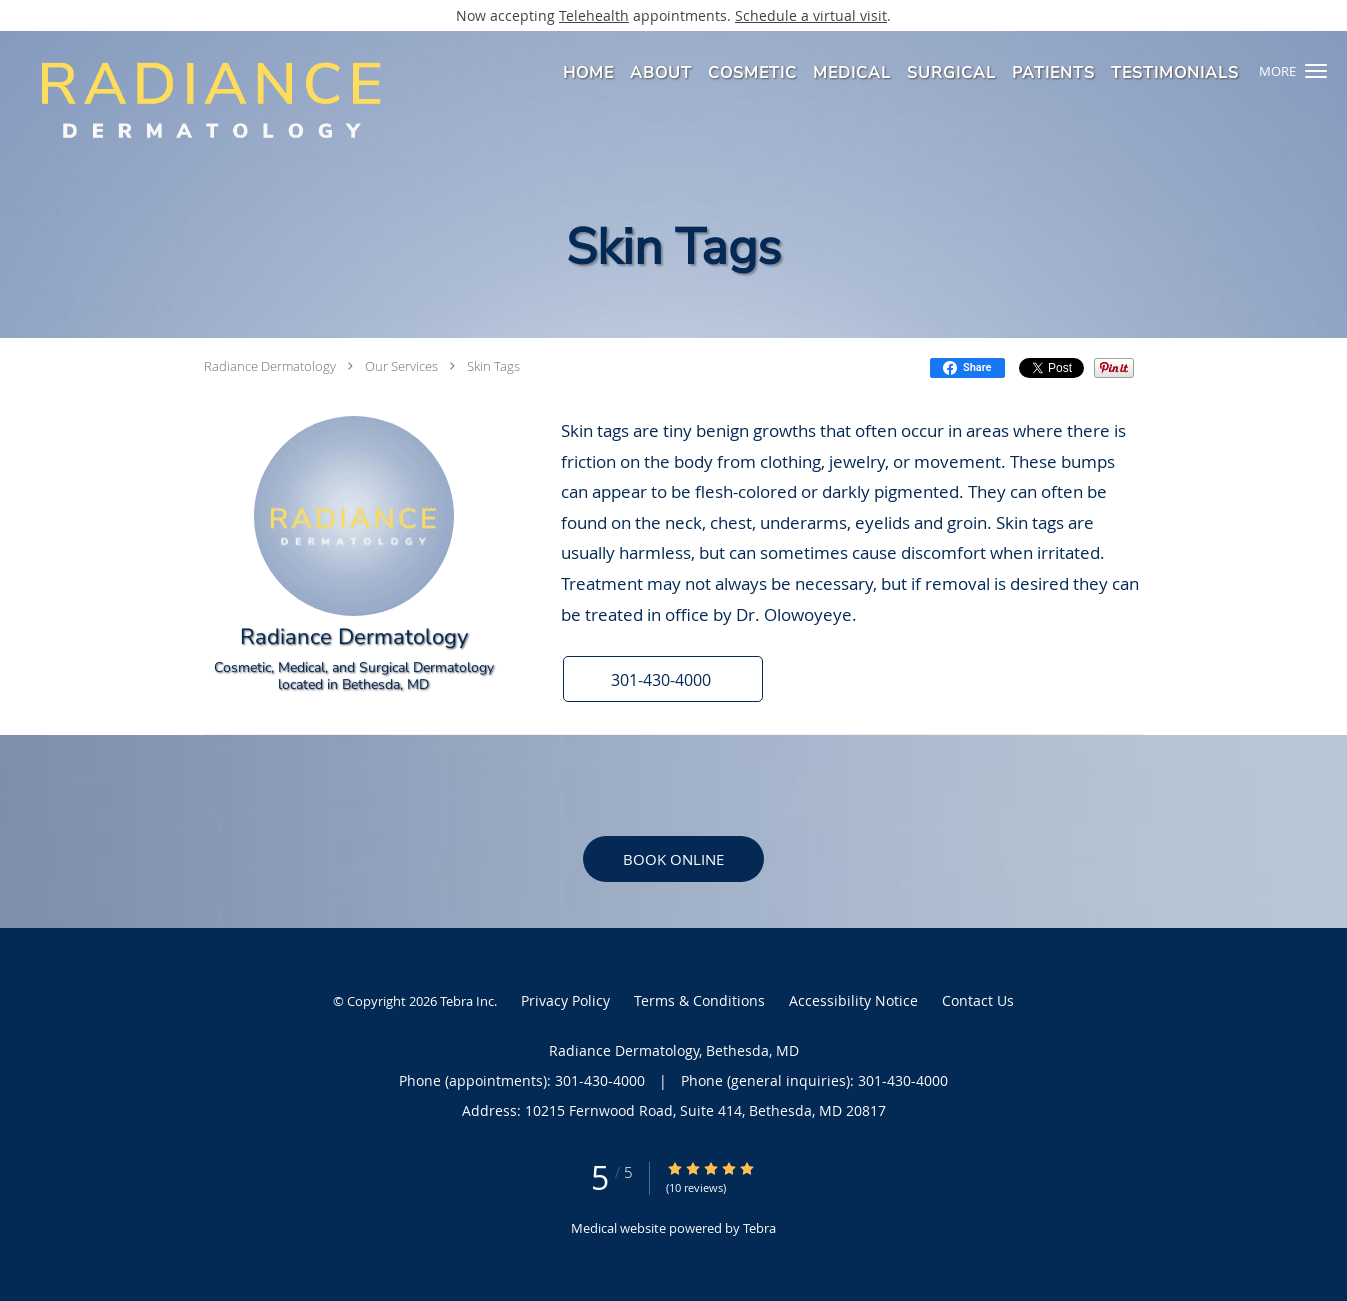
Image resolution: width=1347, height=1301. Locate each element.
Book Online (673, 859)
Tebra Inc (467, 1001)
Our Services (401, 366)
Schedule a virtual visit (811, 15)
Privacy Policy (565, 1000)
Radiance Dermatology (270, 366)
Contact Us (978, 1000)
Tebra (759, 1228)
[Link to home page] (203, 99)
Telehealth (594, 15)
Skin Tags (493, 366)
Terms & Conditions (699, 1000)
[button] (1316, 71)
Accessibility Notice (853, 1000)
